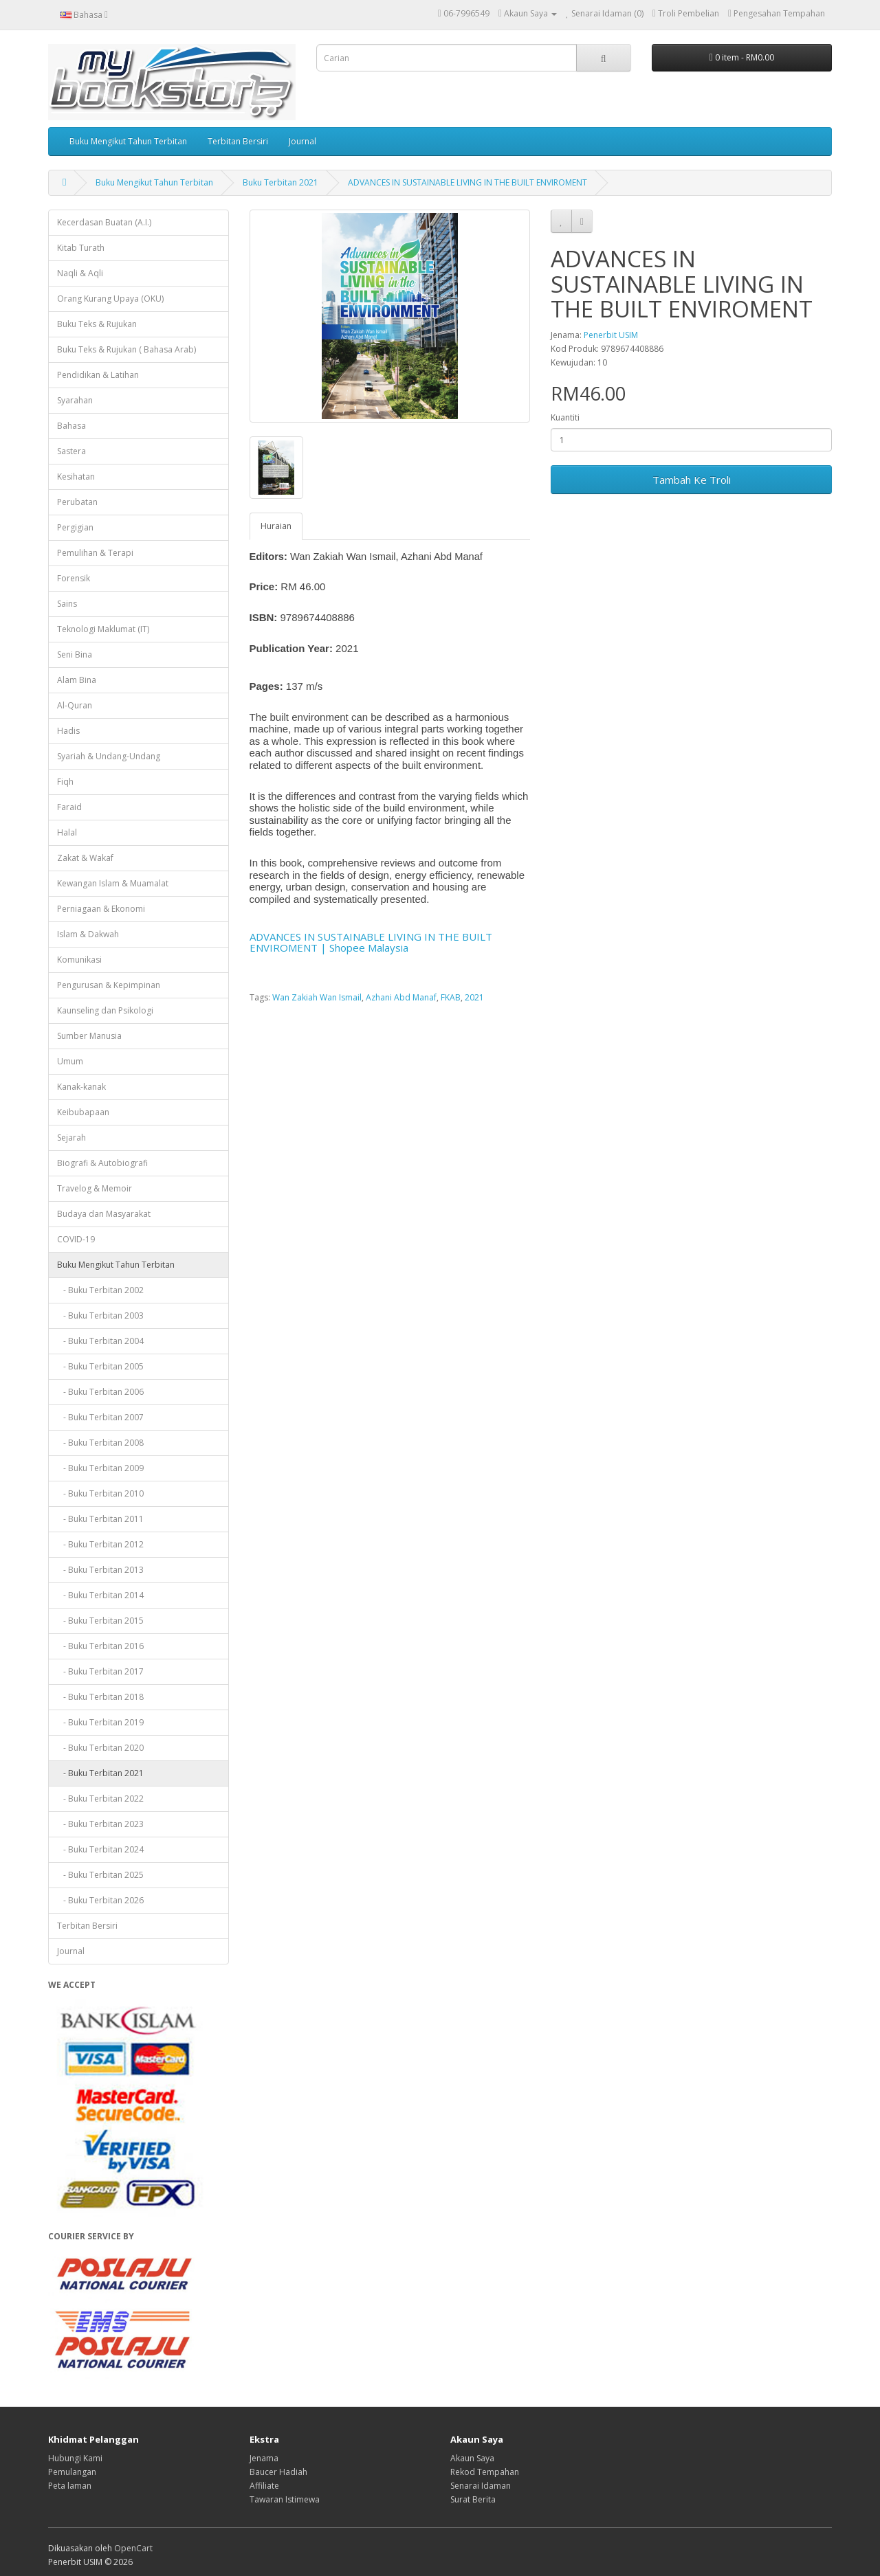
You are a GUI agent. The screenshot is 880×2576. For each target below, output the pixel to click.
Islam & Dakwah (88, 934)
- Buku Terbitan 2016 (100, 1646)
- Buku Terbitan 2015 (100, 1620)
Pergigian (75, 527)
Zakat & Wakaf (85, 858)
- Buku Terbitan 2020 (100, 1748)
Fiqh (65, 781)
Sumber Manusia (89, 1036)
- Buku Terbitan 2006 (100, 1392)
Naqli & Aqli (80, 273)
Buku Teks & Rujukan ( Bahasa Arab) (126, 349)
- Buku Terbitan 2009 (100, 1468)
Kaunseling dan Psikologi (105, 1010)
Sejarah (71, 1137)
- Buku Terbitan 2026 (100, 1900)
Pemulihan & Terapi (95, 553)
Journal (302, 141)
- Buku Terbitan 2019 (100, 1722)
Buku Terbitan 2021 (280, 182)
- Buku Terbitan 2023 (100, 1824)
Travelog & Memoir (94, 1188)
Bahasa (71, 426)
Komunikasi (79, 959)
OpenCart (133, 2548)
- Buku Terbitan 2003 (100, 1315)
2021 (474, 997)
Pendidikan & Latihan (98, 375)
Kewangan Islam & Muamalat (112, 883)
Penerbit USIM (611, 335)
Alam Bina (76, 680)
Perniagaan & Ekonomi (101, 909)
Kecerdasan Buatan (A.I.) (104, 222)
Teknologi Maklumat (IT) (103, 629)
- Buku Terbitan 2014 (100, 1595)
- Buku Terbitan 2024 (100, 1849)
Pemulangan (72, 2472)
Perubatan (77, 502)
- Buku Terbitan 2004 (100, 1341)
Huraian (276, 526)
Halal (67, 832)
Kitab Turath (80, 248)
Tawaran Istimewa (285, 2499)
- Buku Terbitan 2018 (100, 1697)
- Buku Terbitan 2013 (100, 1570)
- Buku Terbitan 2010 (100, 1493)
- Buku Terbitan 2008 (100, 1442)
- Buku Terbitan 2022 (100, 1798)
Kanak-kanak (81, 1087)
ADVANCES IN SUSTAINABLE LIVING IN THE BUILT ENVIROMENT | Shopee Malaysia (371, 942)
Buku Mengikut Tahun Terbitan (128, 141)
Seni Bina (74, 654)
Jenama (264, 2458)
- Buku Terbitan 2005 (100, 1366)
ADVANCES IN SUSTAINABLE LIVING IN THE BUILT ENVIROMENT (467, 182)
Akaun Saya (472, 2458)
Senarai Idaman (480, 2485)
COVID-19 (76, 1239)
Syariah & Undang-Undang (108, 756)
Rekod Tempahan (484, 2472)
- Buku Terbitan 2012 (100, 1544)
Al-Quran (74, 705)
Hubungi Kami (75, 2458)
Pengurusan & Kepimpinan (108, 985)
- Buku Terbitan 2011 (100, 1519)
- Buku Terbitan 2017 (100, 1671)
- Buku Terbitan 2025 (100, 1875)
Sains (67, 603)
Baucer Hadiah (278, 2472)
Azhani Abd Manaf (401, 997)
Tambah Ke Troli (691, 479)
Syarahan (75, 400)
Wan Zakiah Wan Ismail (317, 997)
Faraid (69, 807)
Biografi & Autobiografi (102, 1163)
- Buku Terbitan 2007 (100, 1417)
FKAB (451, 997)
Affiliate (264, 2485)
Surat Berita (473, 2499)
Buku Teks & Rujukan (97, 324)
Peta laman (69, 2485)
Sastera (71, 451)
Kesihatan (76, 476)
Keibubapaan (83, 1112)
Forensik (73, 578)
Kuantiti (565, 417)
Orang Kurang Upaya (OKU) (110, 298)
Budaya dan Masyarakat (104, 1214)
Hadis (68, 731)
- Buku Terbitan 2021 (100, 1773)
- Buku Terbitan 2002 (100, 1290)
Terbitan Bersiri (238, 141)
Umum (70, 1061)
